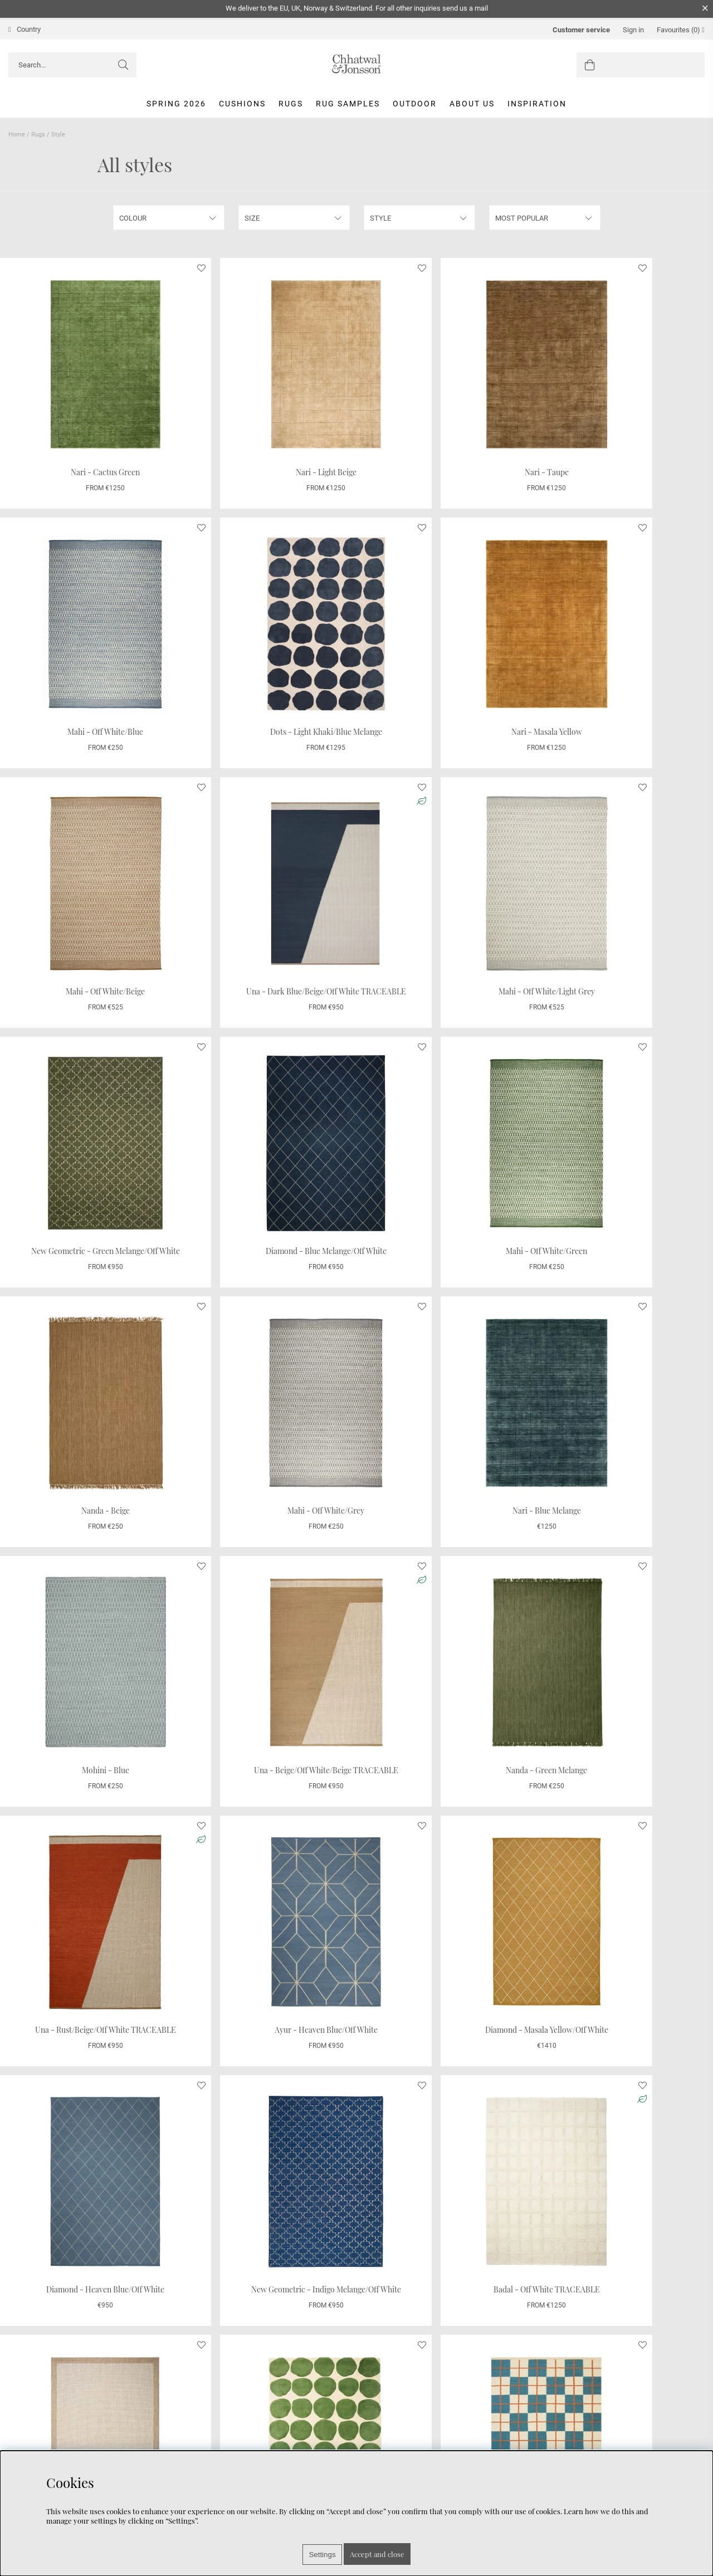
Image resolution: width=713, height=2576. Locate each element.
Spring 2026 (176, 103)
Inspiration (537, 103)
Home (16, 134)
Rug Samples (348, 103)
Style (58, 134)
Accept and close (377, 2554)
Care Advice (28, 2445)
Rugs (291, 103)
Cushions (242, 103)
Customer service (581, 30)
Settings (322, 2554)
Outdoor (415, 103)
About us (472, 103)
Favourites (681, 30)
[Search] (72, 64)
